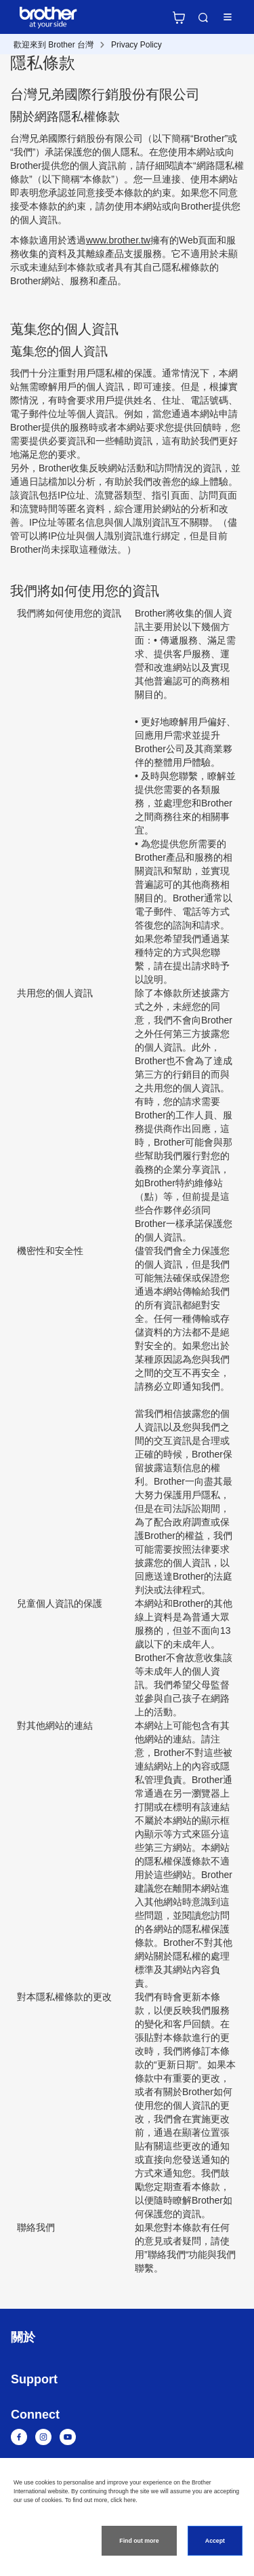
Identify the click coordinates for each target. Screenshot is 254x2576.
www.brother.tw (118, 240)
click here (122, 2500)
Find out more (138, 2540)
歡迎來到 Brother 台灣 (53, 45)
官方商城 (179, 17)
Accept (215, 2540)
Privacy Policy (136, 45)
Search (203, 17)
